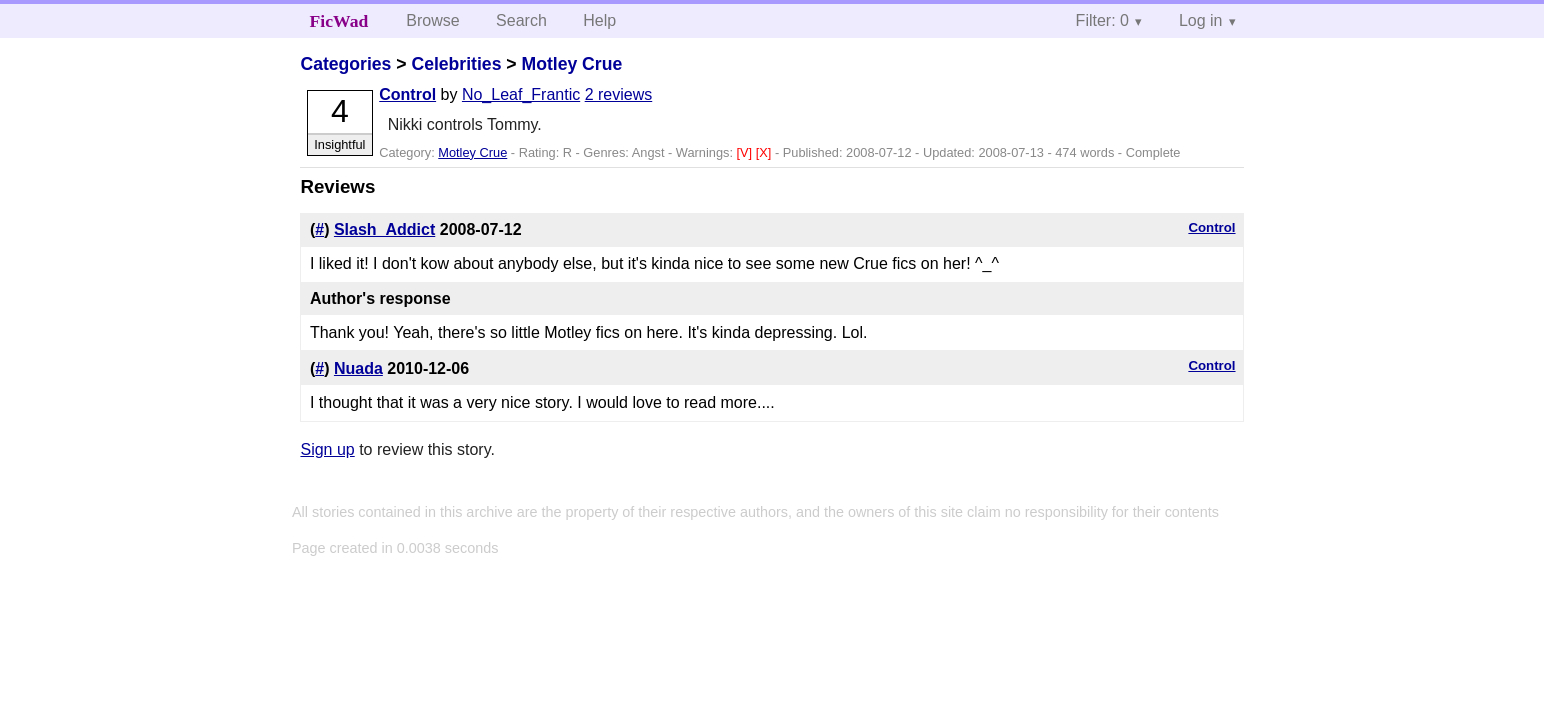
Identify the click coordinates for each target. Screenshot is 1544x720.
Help (599, 20)
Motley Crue (571, 64)
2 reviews (619, 94)
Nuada (358, 368)
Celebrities (456, 64)
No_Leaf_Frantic (521, 94)
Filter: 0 (1102, 20)
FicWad (339, 21)
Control (407, 94)
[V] (746, 152)
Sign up (327, 449)
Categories (345, 64)
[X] (765, 152)
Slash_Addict (384, 229)
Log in (1201, 20)
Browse (432, 20)
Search (521, 20)
